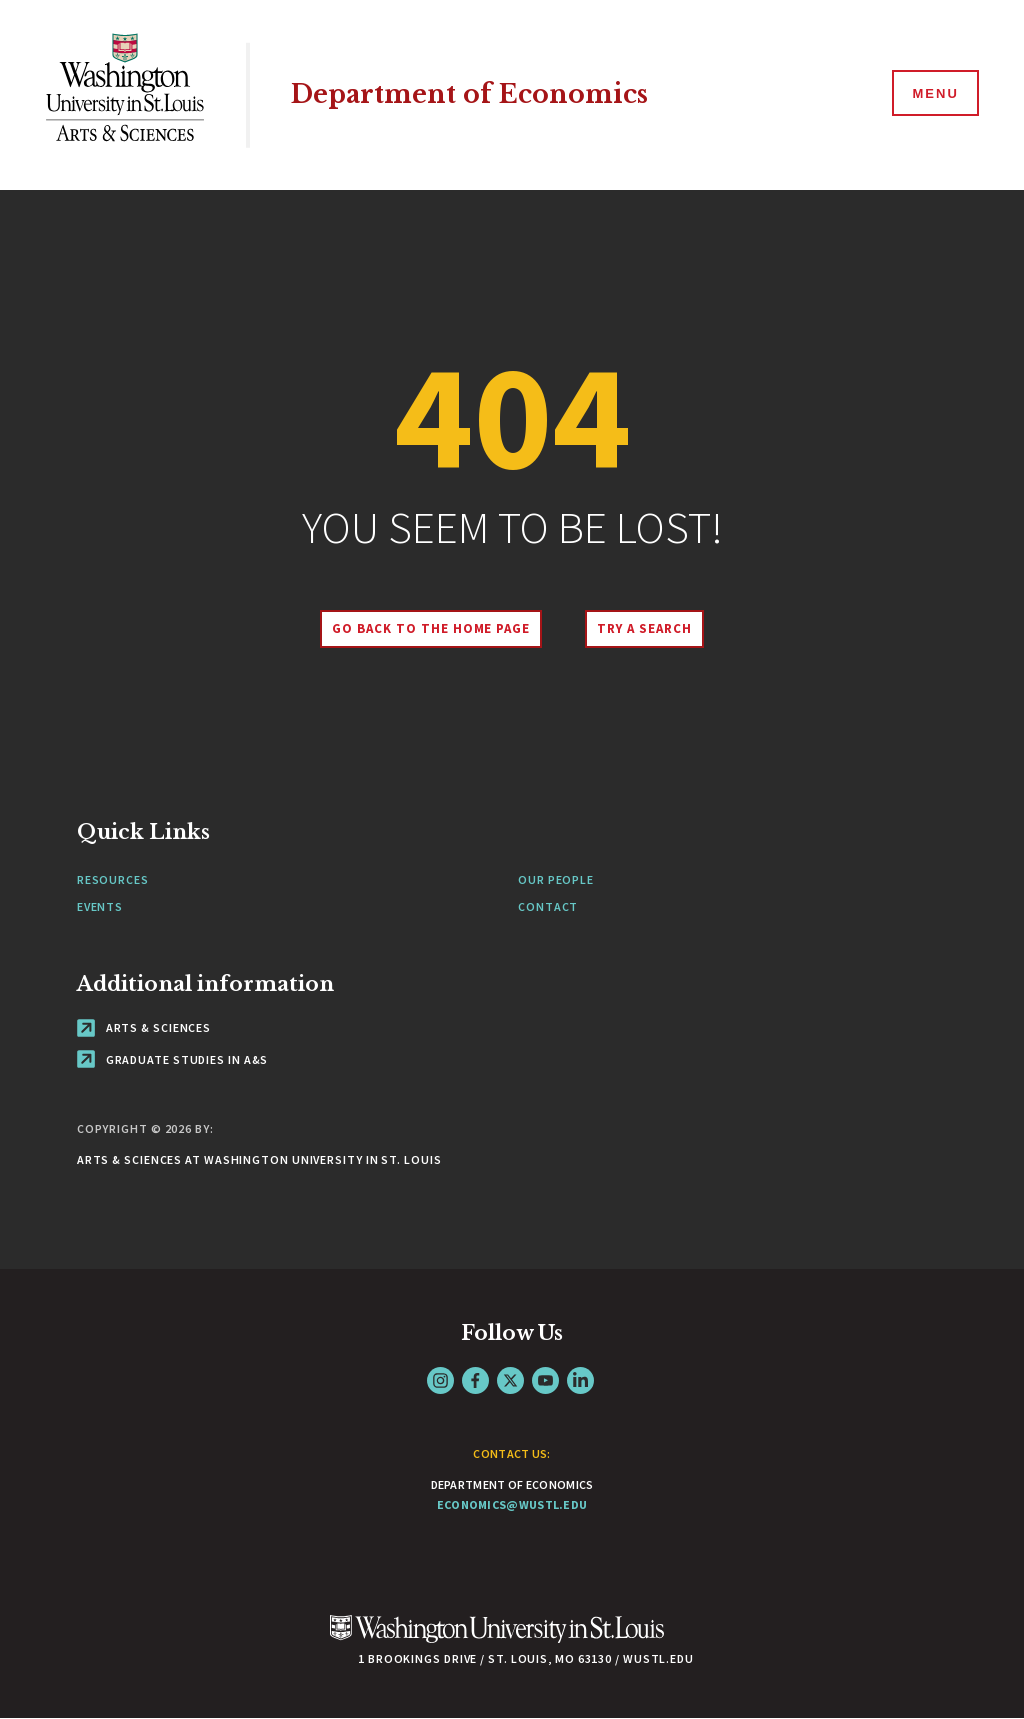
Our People (556, 879)
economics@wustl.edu (512, 1504)
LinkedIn (580, 1380)
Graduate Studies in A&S (173, 1059)
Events (100, 906)
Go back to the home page (431, 628)
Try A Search (644, 628)
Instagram (440, 1380)
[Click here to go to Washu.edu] (497, 1639)
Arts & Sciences (144, 1027)
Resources (113, 879)
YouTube (545, 1380)
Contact (548, 906)
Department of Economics (469, 94)
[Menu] (934, 94)
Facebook (475, 1380)
